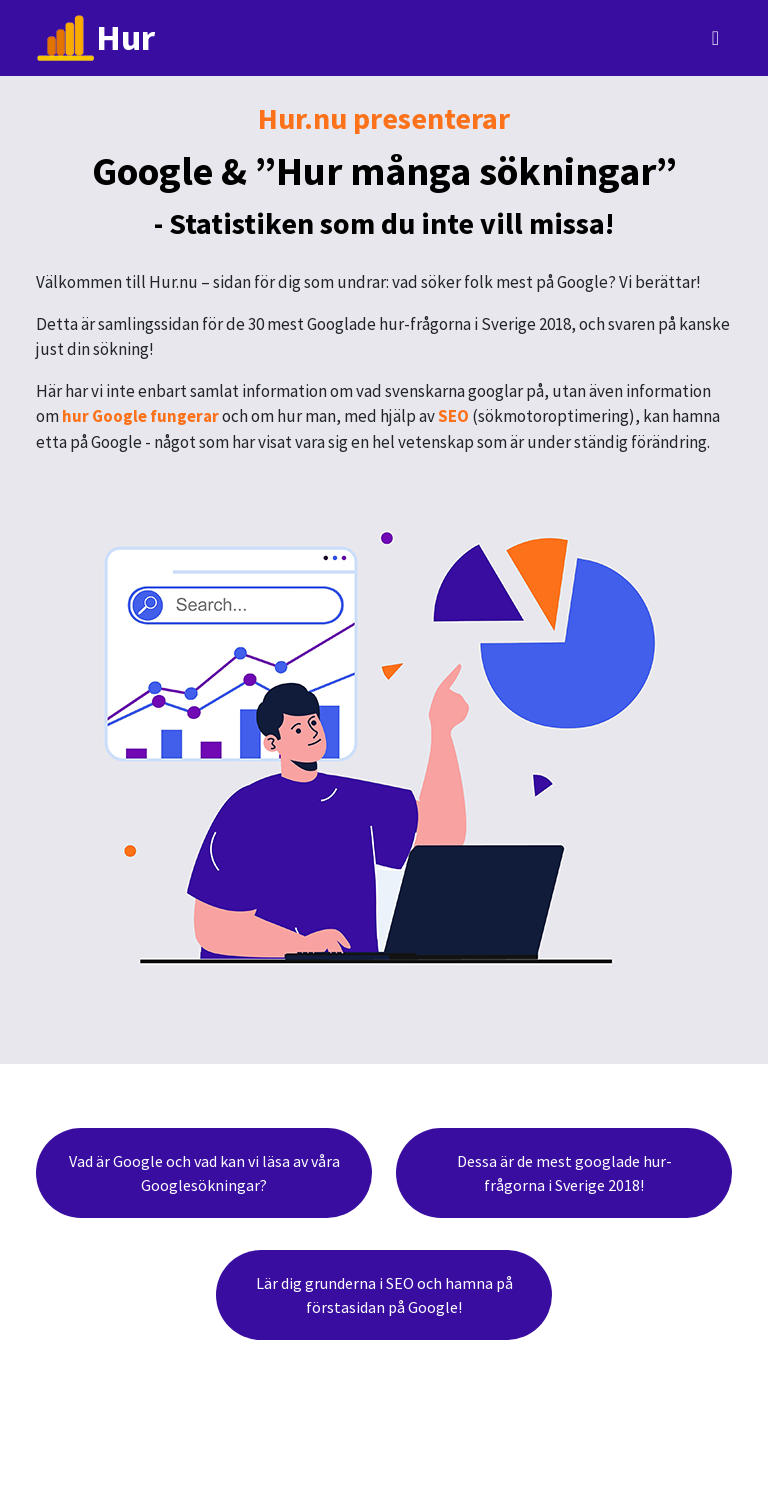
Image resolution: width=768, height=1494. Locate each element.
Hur (95, 38)
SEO (453, 416)
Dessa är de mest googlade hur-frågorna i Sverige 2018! (564, 1173)
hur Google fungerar (140, 416)
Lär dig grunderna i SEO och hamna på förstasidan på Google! (384, 1295)
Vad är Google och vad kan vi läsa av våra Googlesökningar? (204, 1173)
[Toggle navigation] (715, 38)
